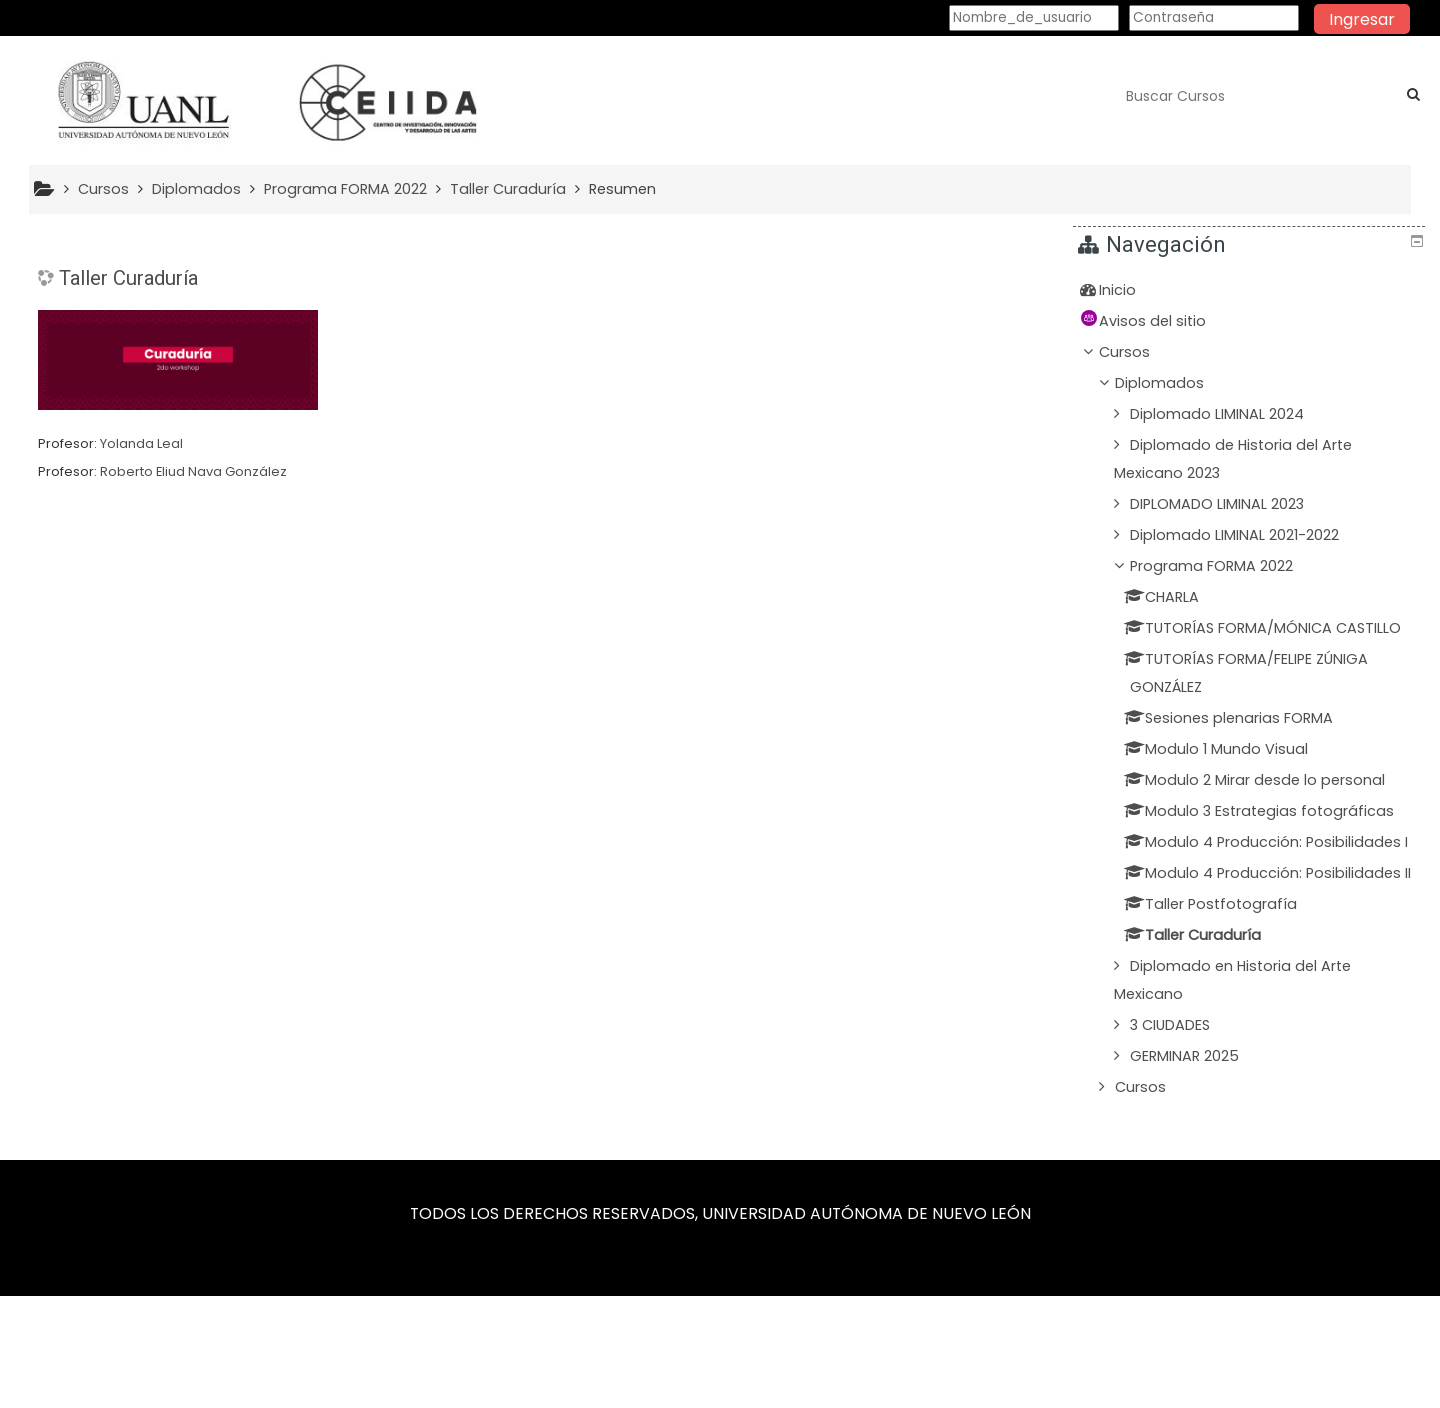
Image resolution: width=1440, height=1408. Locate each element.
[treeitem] (1252, 290)
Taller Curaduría (128, 278)
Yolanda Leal (141, 443)
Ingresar (1362, 19)
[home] (262, 102)
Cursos (1139, 352)
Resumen (622, 189)
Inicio (1132, 290)
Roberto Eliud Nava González (193, 471)
